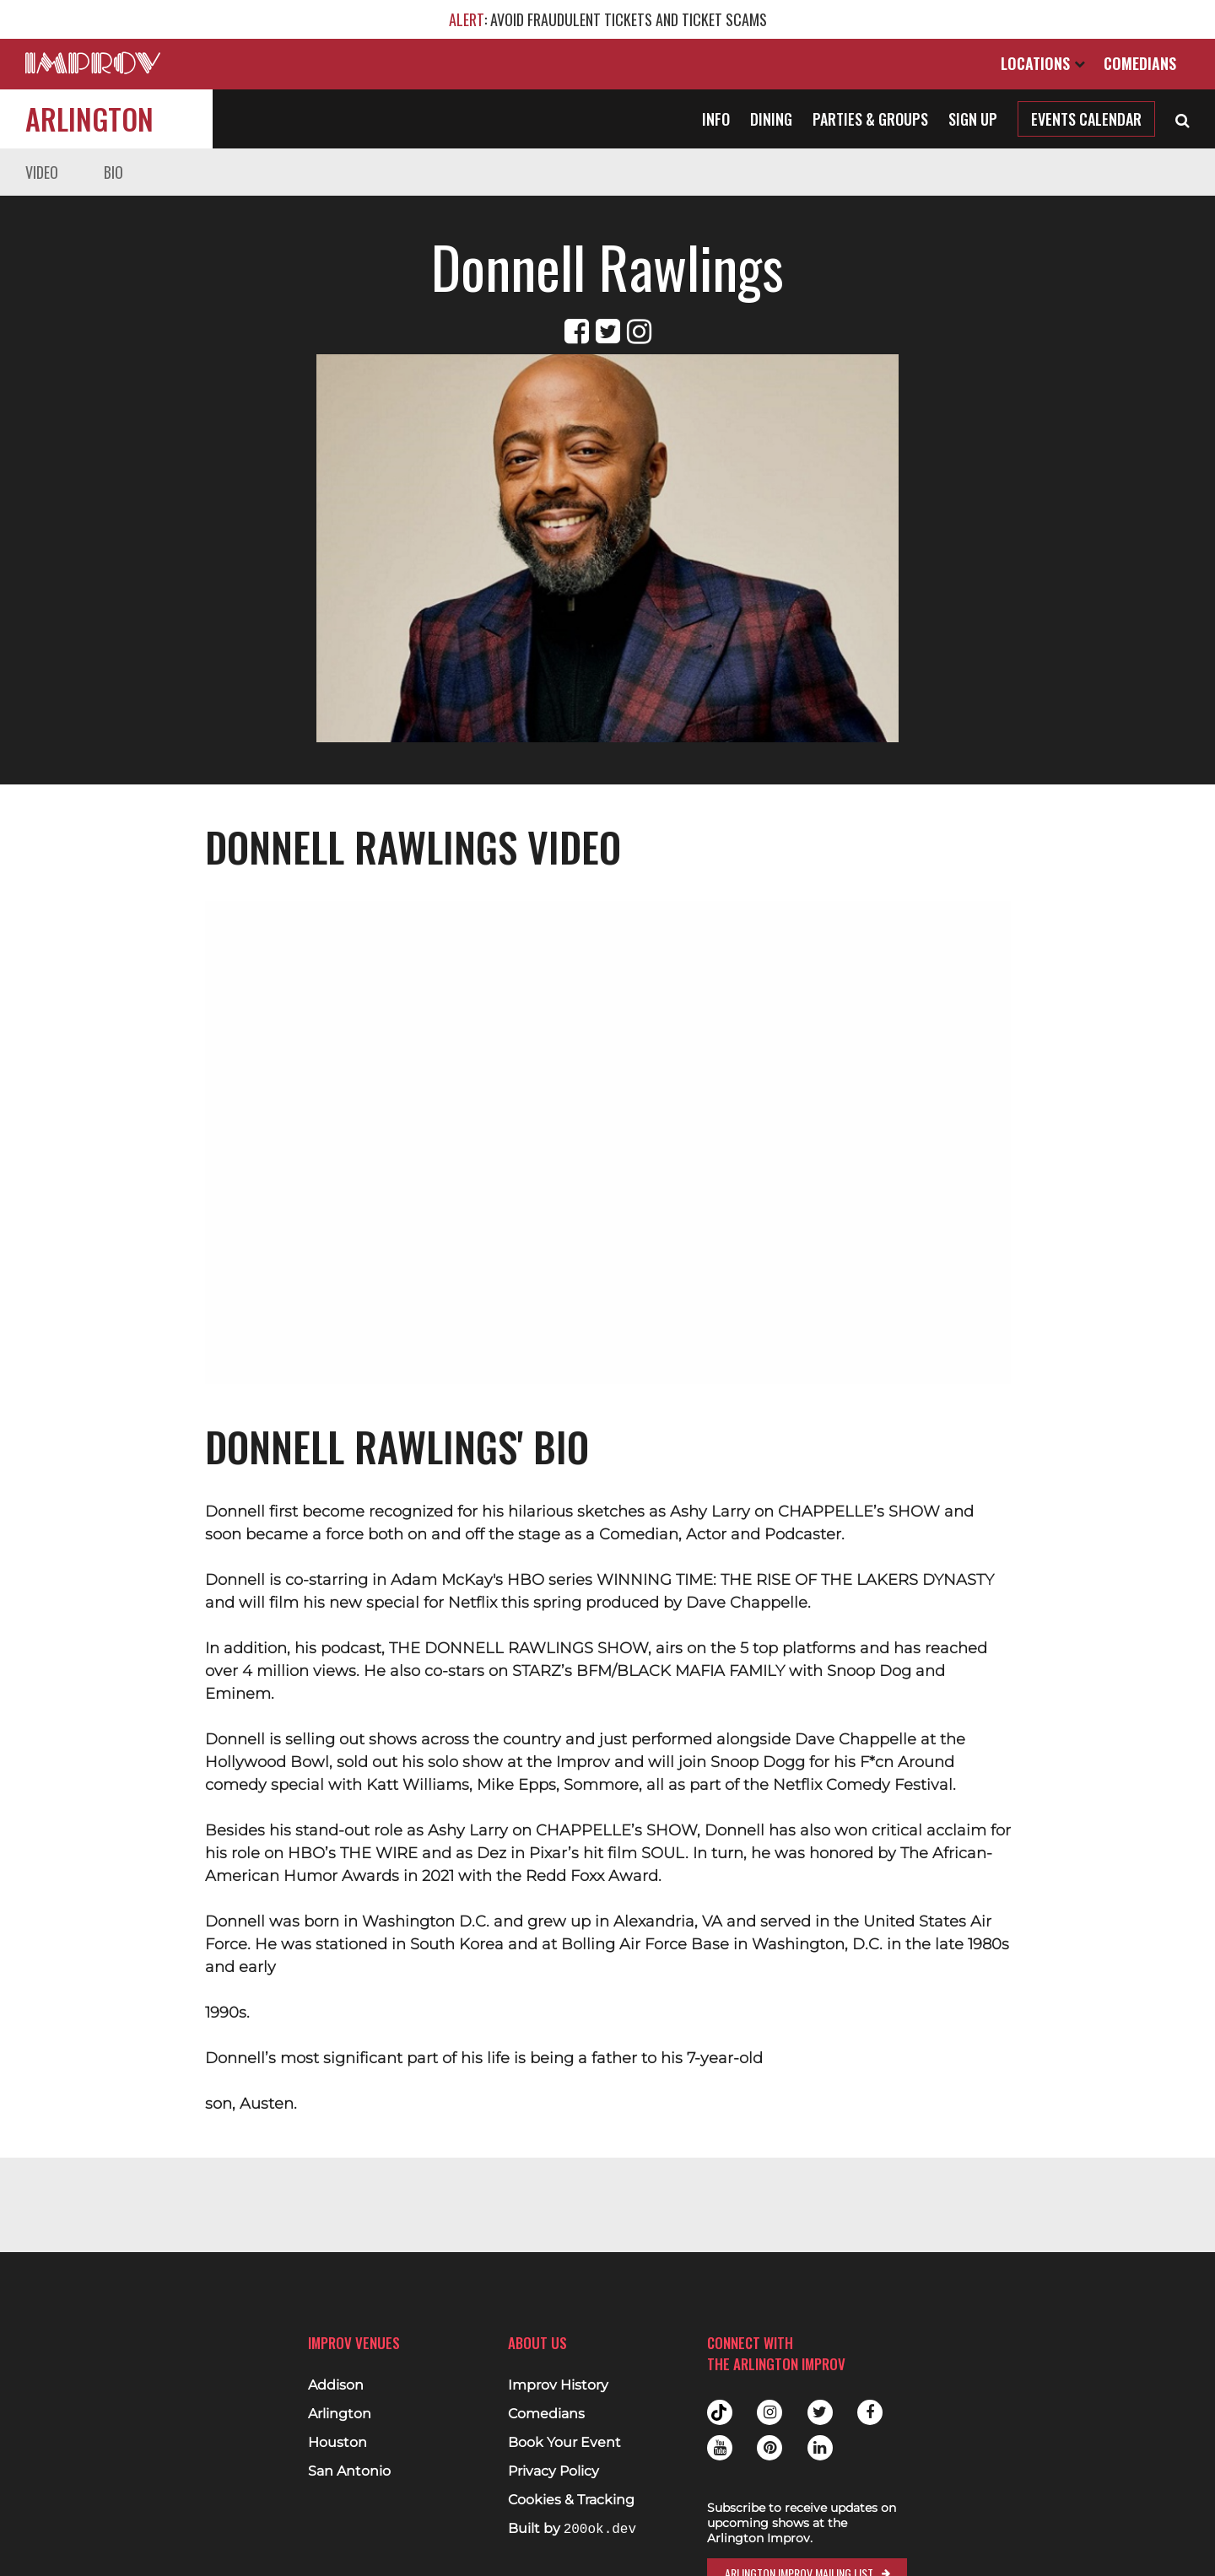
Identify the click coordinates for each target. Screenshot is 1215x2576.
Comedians (1140, 63)
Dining (771, 119)
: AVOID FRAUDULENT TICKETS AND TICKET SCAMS (608, 19)
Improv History (558, 2385)
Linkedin (820, 2447)
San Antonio (349, 2471)
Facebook (870, 2412)
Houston (337, 2442)
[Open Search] (1182, 119)
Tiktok (719, 2412)
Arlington (89, 118)
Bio (113, 172)
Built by (572, 2529)
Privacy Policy (553, 2471)
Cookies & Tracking (571, 2500)
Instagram (769, 2412)
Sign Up (972, 119)
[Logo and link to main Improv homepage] (92, 62)
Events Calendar (1086, 119)
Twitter (820, 2412)
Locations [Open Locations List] (1043, 63)
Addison (336, 2385)
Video (41, 172)
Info (716, 119)
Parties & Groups (870, 119)
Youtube (719, 2447)
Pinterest (769, 2447)
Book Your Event (564, 2442)
